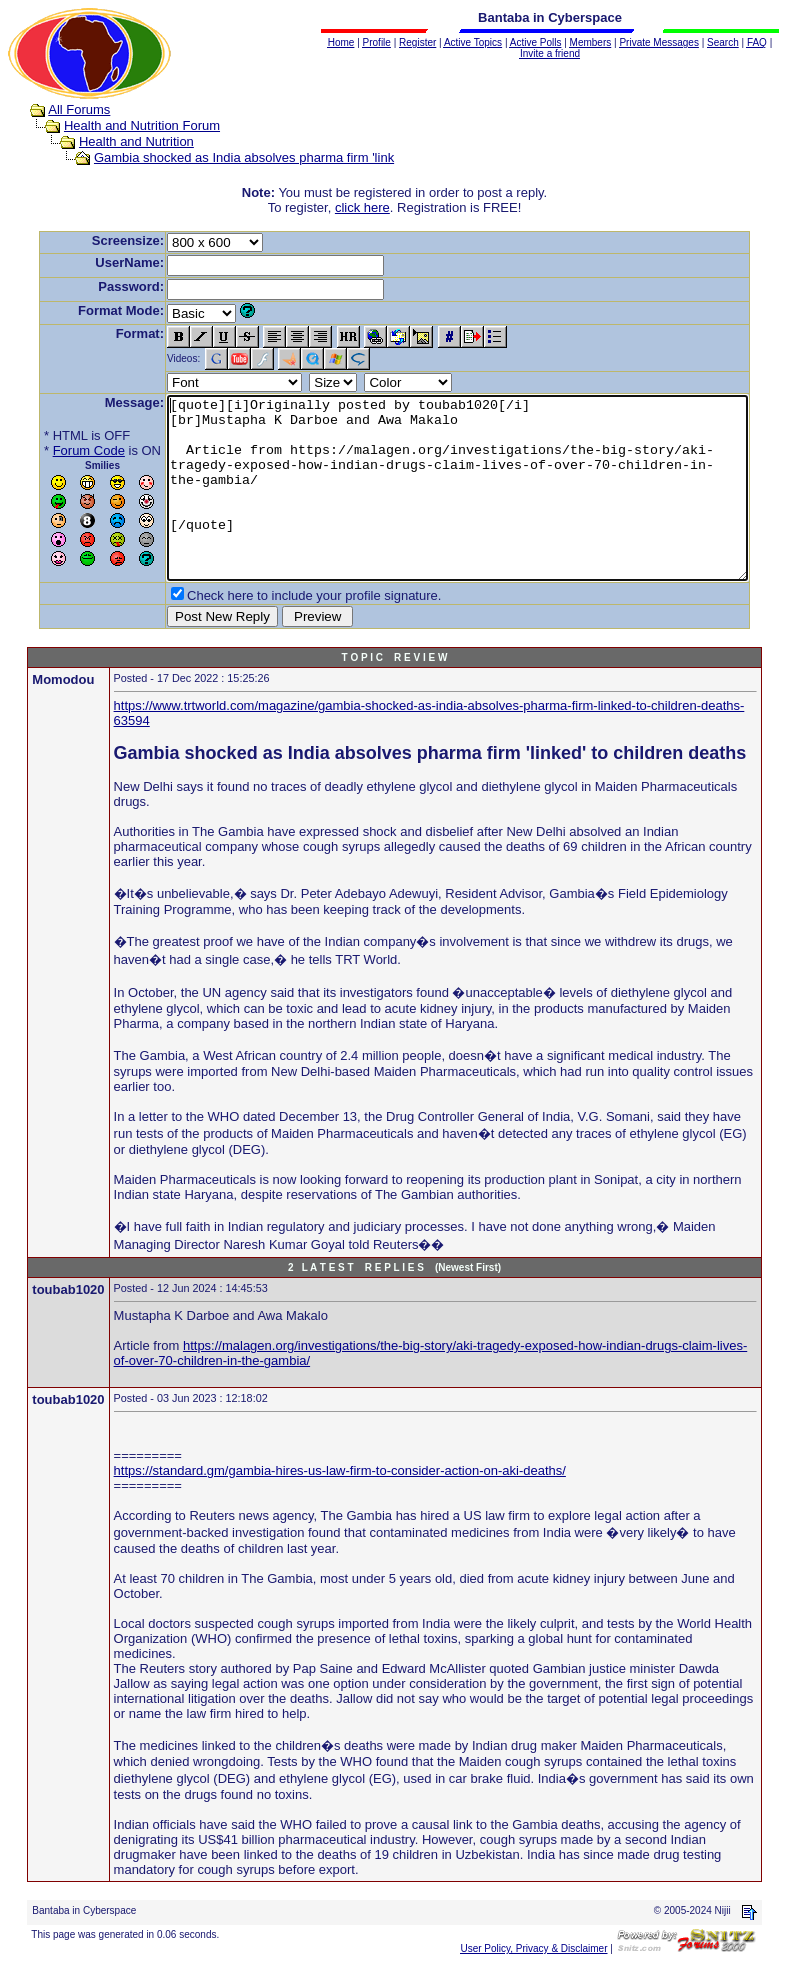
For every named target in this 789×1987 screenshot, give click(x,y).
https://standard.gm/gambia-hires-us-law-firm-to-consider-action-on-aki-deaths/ (340, 1506)
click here (366, 207)
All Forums (60, 109)
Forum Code (58, 450)
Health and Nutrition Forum (123, 125)
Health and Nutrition (117, 141)
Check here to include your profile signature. (283, 631)
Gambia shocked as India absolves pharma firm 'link (225, 157)
